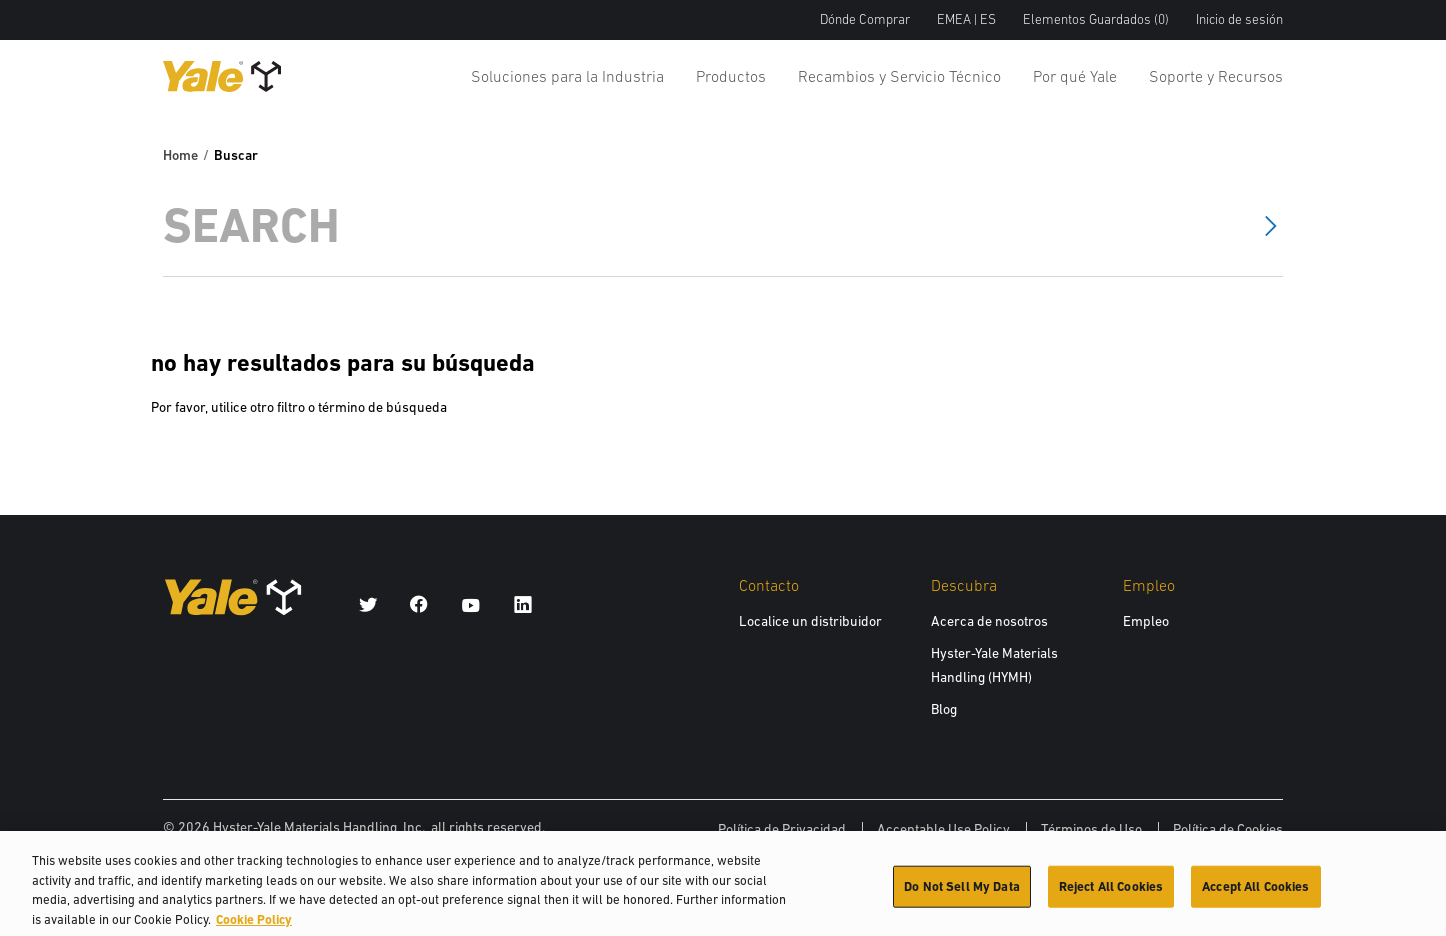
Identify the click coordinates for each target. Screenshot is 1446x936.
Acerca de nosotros (989, 621)
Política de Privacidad (782, 829)
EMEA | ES (966, 19)
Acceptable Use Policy (943, 829)
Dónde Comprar (865, 19)
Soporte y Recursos (1216, 76)
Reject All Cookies (1111, 893)
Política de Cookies (1228, 829)
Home (180, 155)
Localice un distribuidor (810, 621)
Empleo (1146, 621)
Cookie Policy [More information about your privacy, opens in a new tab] (254, 926)
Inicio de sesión (1239, 19)
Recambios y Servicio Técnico (899, 76)
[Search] (695, 225)
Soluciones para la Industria (567, 76)
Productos (731, 76)
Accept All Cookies (1255, 893)
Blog (944, 709)
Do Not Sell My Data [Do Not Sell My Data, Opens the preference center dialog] (961, 893)
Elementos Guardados (1096, 19)
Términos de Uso (1091, 829)
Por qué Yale (1075, 76)
